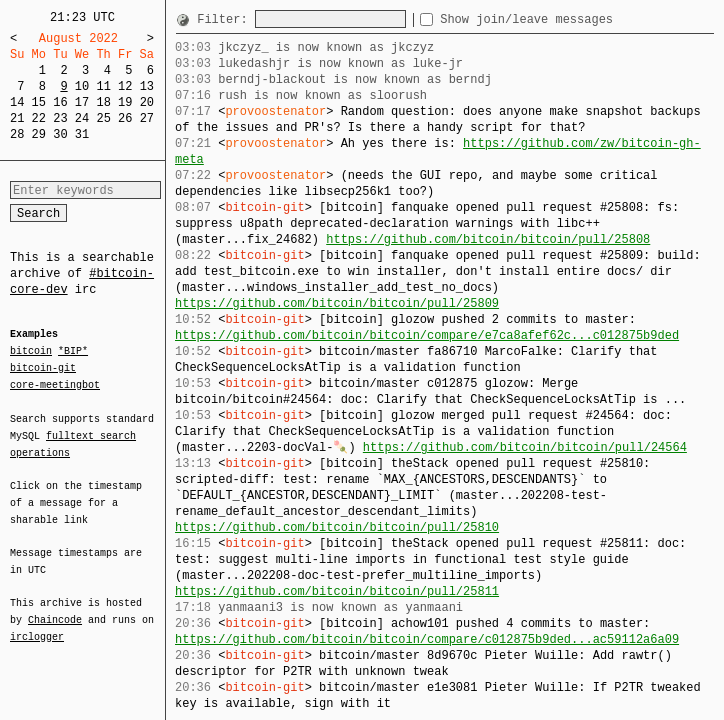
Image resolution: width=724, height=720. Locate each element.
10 (82, 86)
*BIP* (73, 352)
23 (60, 118)
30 (60, 134)
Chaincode (55, 608)
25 (103, 118)
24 (82, 118)
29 (39, 134)
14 (17, 102)
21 (17, 118)
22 (39, 118)
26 (125, 118)
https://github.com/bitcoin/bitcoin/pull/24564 (525, 447)
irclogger (37, 624)
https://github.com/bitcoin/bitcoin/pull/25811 (337, 591)
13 (147, 86)
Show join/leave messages (562, 19)
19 (125, 102)
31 (82, 134)
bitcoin (31, 352)
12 (125, 86)
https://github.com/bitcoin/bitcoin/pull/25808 (488, 239)
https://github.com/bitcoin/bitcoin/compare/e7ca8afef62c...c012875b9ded (427, 335)
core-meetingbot (55, 384)
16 (60, 102)
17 (82, 102)
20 (147, 102)
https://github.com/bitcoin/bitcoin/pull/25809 (337, 303)
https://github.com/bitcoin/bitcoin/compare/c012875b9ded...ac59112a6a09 (427, 639)
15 (39, 102)
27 (147, 118)
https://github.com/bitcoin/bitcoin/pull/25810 (337, 527)
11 (103, 86)
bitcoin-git (43, 368)
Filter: (226, 19)
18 (103, 102)
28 (17, 134)
